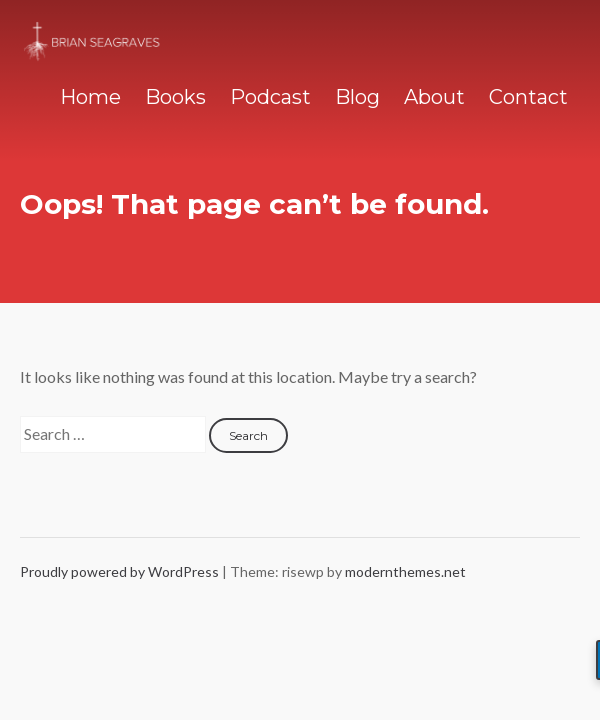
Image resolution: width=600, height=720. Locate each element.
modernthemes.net (405, 571)
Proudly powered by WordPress (121, 571)
